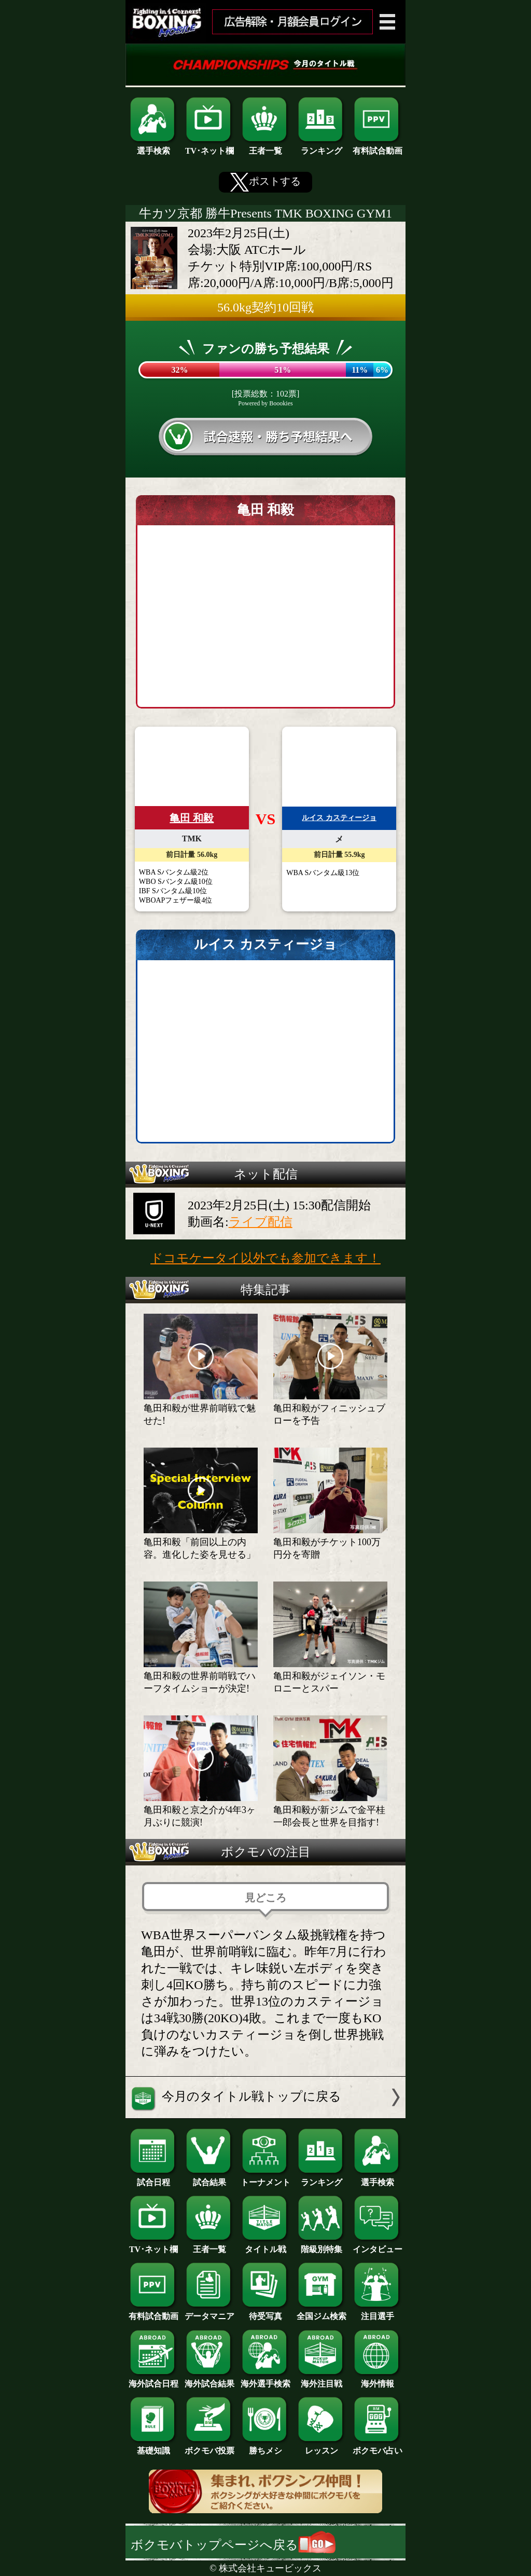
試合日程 (153, 2178)
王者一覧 (265, 147)
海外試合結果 (209, 2379)
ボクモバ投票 (209, 2446)
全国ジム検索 (321, 2312)
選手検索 (153, 147)
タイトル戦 (265, 2245)
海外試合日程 (153, 2379)
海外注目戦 (321, 2379)
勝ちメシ (265, 2446)
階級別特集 (321, 2245)
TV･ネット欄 (209, 147)
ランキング (321, 147)
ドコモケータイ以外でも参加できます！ (265, 1258)
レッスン (321, 2446)
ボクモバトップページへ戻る (233, 2545)
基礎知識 (153, 2446)
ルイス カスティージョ (339, 818)
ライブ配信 (260, 1222)
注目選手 (377, 2312)
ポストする (265, 182)
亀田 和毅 (192, 818)
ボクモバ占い (377, 2446)
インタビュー (377, 2245)
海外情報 (377, 2379)
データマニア (209, 2312)
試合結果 (209, 2178)
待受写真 (265, 2312)
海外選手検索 (265, 2379)
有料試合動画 (377, 147)
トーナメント (265, 2178)
